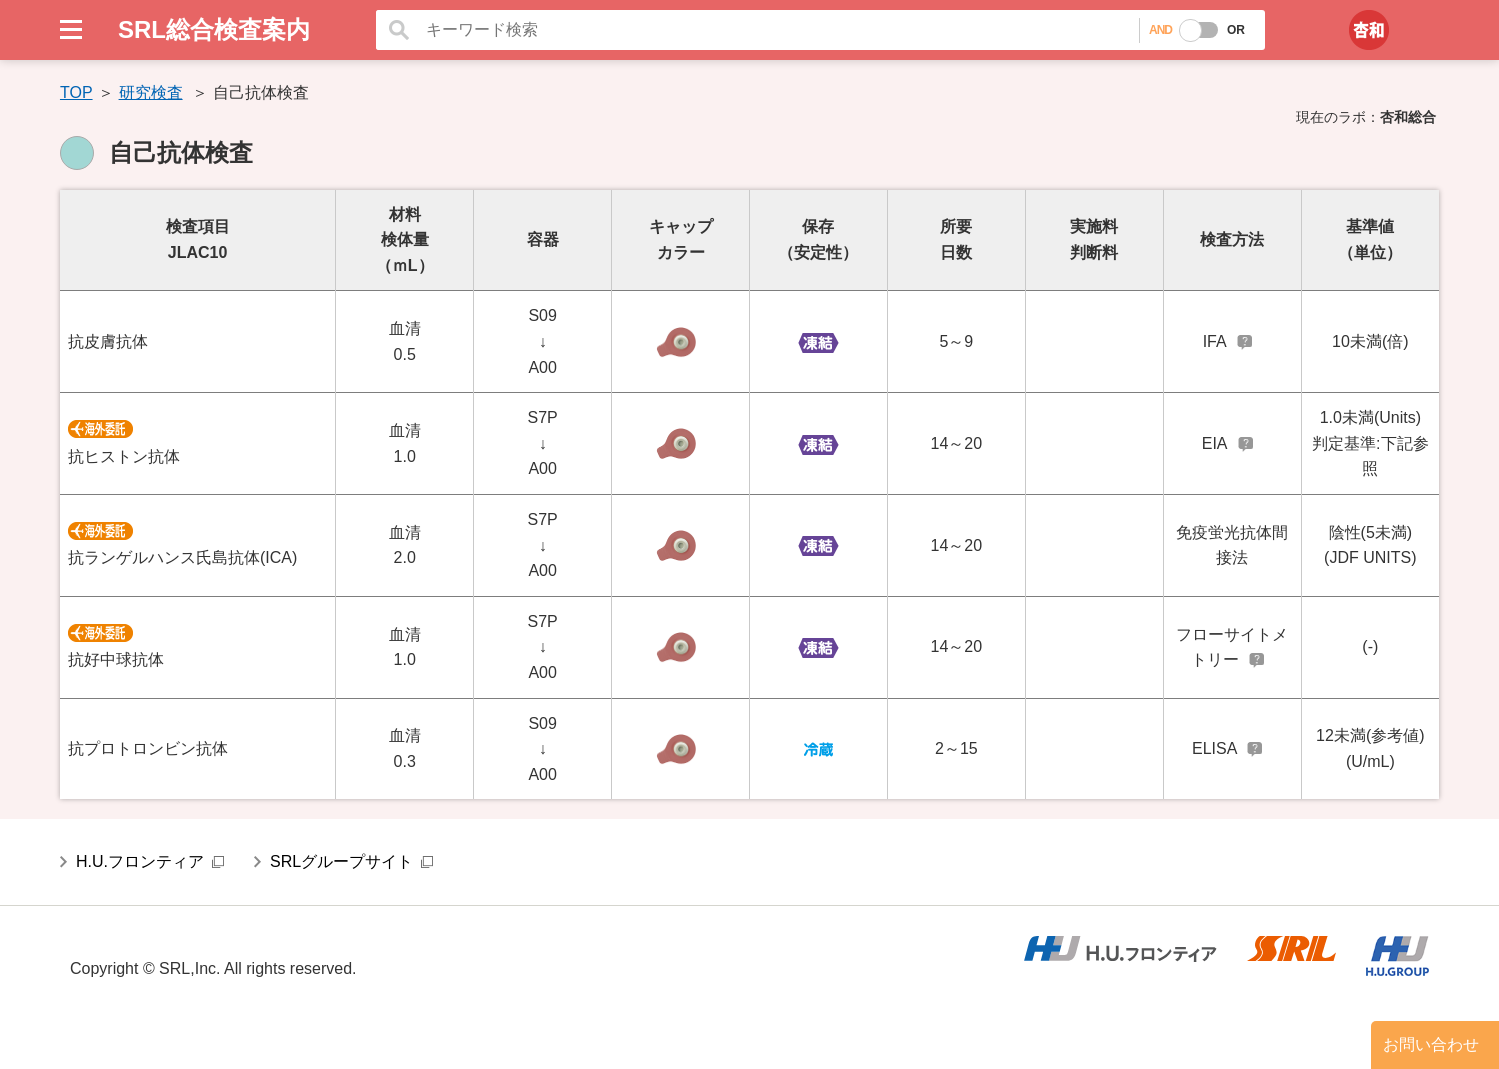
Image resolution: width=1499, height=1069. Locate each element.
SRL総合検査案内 (214, 29)
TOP (76, 92)
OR (1236, 30)
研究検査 (151, 92)
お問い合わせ (1431, 1044)
